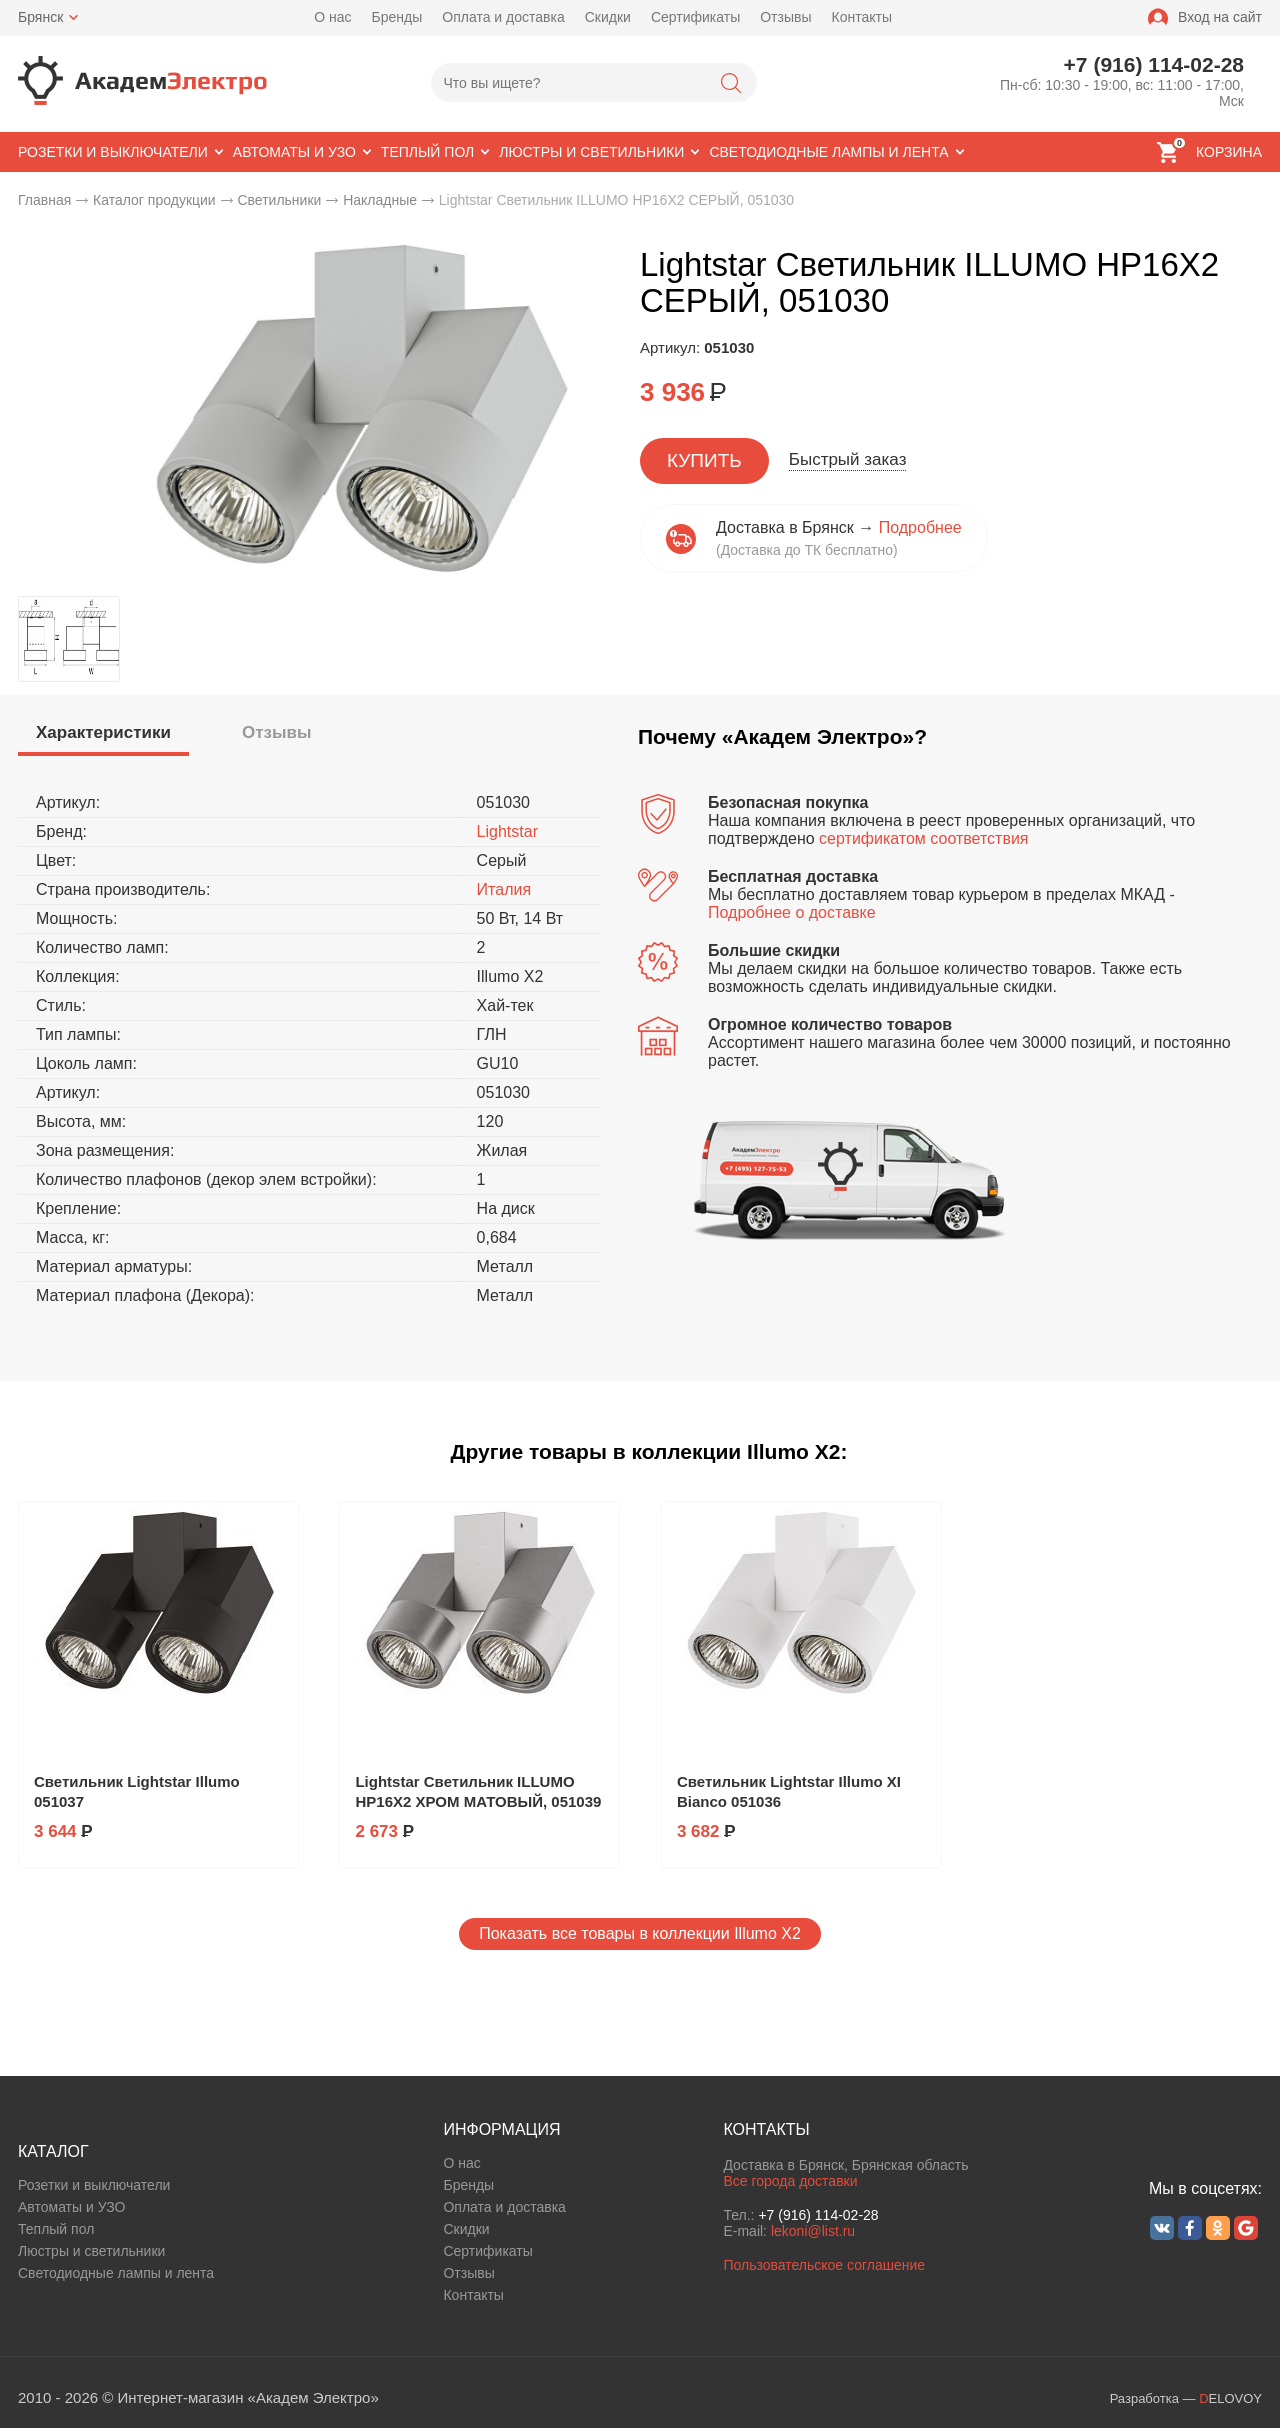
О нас (332, 17)
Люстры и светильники (91, 2251)
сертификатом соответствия (923, 838)
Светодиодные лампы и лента (116, 2273)
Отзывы (785, 17)
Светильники (279, 200)
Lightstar (507, 831)
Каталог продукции (154, 200)
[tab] (103, 735)
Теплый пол (56, 2229)
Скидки (608, 17)
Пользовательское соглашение (824, 2265)
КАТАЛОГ (53, 2151)
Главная (44, 200)
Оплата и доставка (503, 17)
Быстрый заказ (848, 459)
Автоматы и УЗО (71, 2207)
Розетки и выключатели (94, 2185)
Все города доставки (790, 2181)
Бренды (397, 17)
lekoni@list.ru (813, 2231)
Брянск (40, 17)
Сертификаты (695, 17)
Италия (504, 889)
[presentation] (103, 733)
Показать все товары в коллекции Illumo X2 (640, 1933)
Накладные (380, 200)
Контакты (862, 17)
